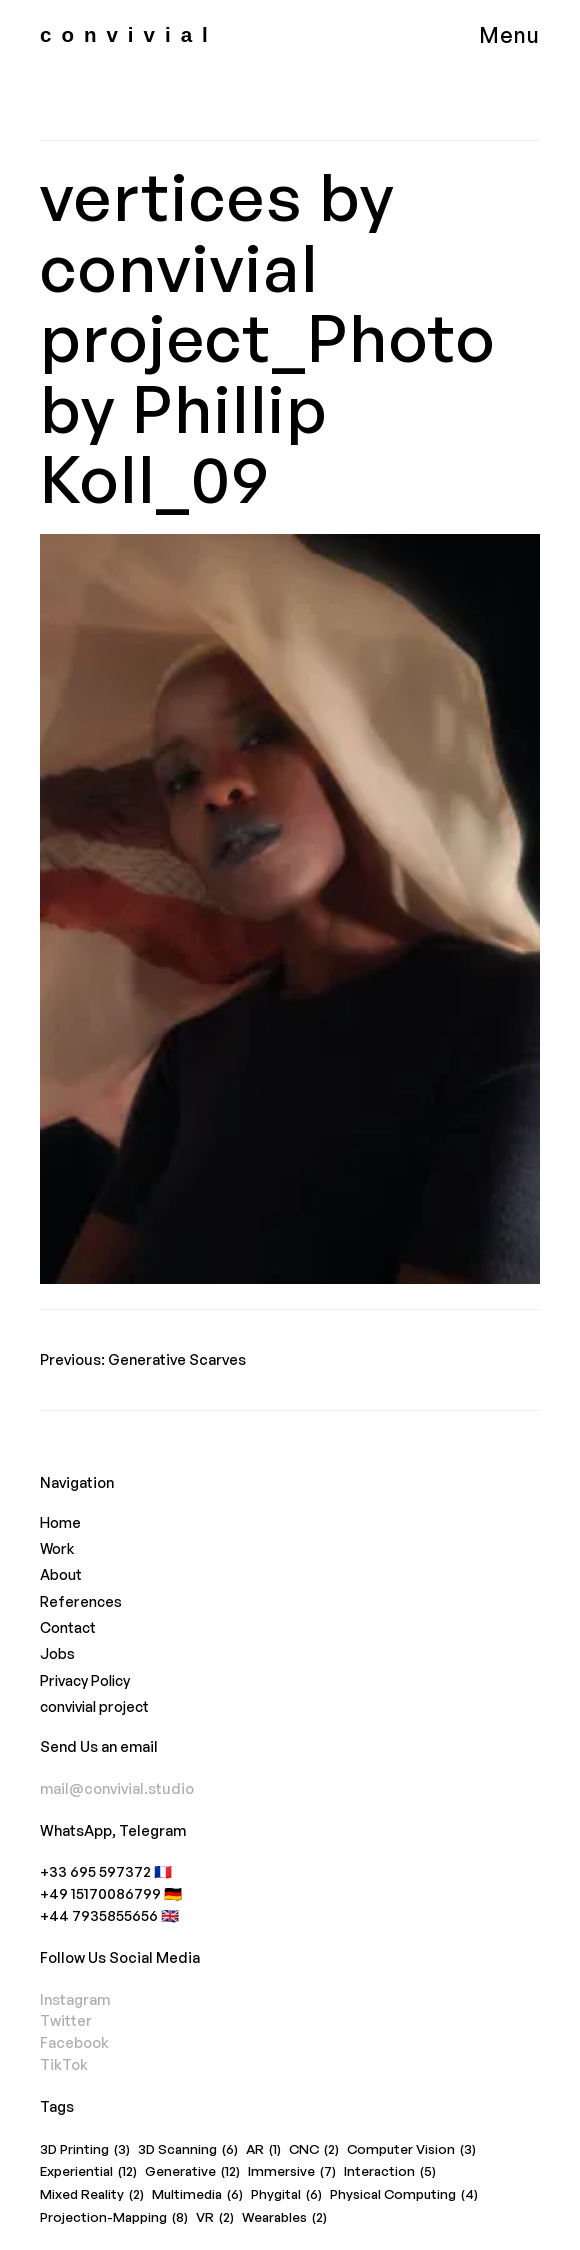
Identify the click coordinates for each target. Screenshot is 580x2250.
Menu (509, 34)
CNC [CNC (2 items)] (314, 2150)
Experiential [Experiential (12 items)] (88, 2172)
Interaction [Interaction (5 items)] (390, 2172)
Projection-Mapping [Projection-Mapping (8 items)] (114, 2218)
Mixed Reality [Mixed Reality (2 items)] (92, 2195)
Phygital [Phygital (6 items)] (286, 2195)
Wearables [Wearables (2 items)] (284, 2218)
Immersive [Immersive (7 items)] (292, 2172)
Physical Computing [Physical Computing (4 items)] (404, 2195)
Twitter (66, 2020)
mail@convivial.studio (117, 1788)
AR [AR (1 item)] (263, 2150)
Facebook (74, 2042)
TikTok (64, 2064)
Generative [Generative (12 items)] (192, 2172)
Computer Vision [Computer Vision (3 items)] (411, 2150)
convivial (129, 34)
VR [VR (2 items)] (215, 2218)
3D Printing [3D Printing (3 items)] (85, 2150)
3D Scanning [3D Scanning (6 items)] (188, 2150)
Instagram (75, 1999)
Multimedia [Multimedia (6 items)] (197, 2195)
